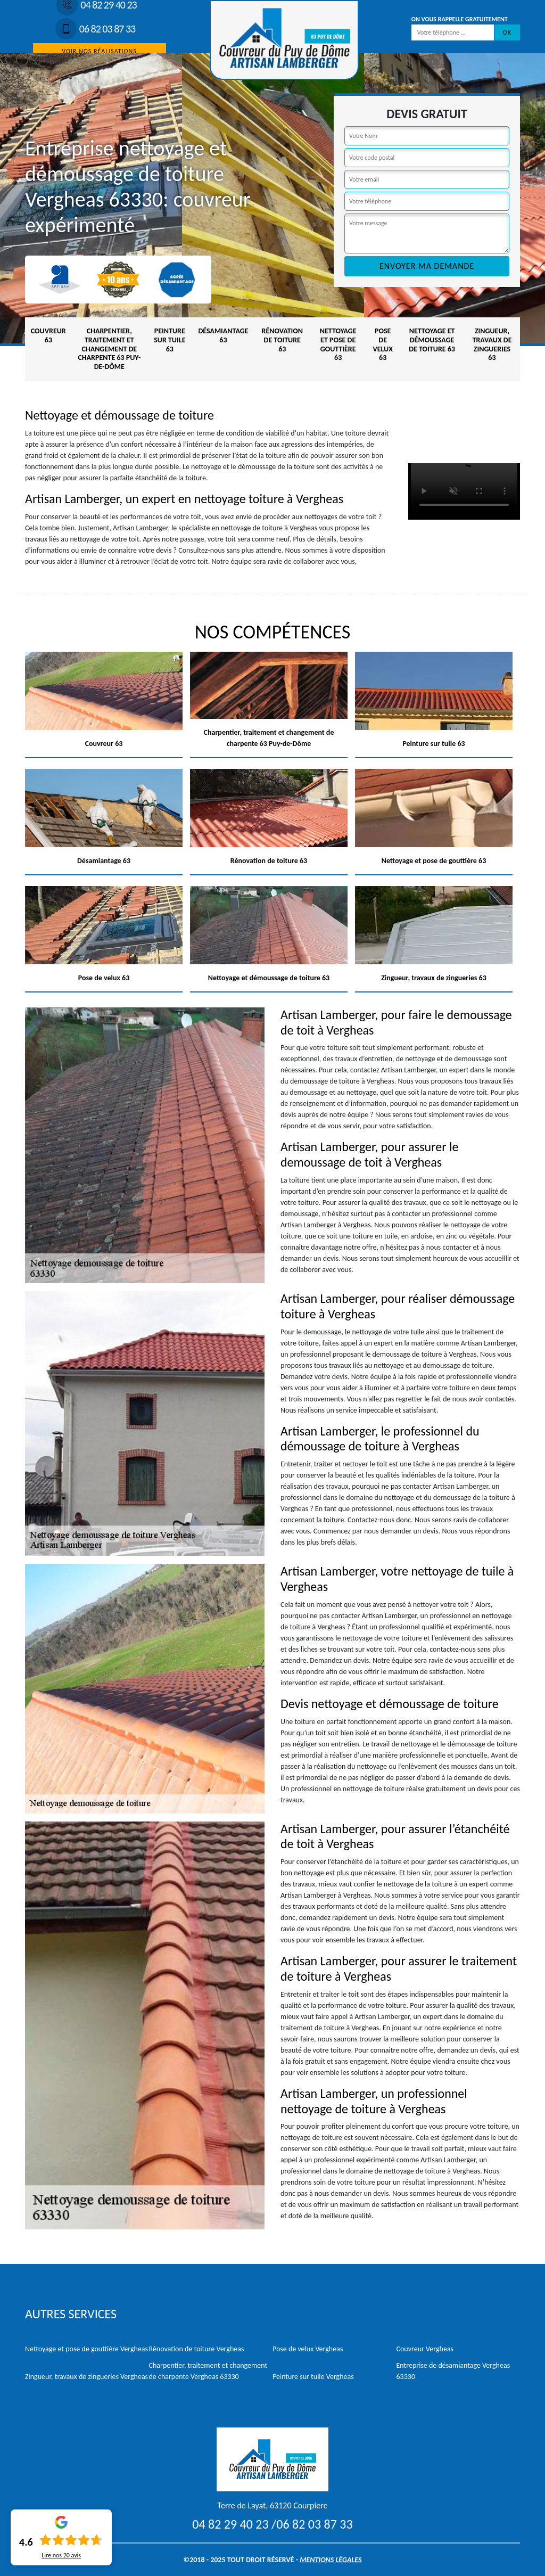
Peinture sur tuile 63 (169, 340)
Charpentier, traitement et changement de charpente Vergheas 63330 (208, 2371)
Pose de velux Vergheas (307, 2348)
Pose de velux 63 (383, 344)
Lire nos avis (61, 2555)
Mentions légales (330, 2559)
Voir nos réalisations (99, 51)
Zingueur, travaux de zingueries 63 (491, 344)
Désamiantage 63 (223, 335)
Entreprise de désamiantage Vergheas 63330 (453, 2371)
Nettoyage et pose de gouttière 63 (338, 344)
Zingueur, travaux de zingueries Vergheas (86, 2376)
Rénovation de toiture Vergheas (196, 2348)
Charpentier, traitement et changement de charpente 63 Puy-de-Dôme (109, 348)
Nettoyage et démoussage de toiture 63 (432, 340)
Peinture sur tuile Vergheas (313, 2376)
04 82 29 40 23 (230, 2524)
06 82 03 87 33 (95, 28)
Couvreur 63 (48, 335)
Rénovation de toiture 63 (282, 340)
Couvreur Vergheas (425, 2348)
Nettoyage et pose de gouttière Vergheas (86, 2348)
